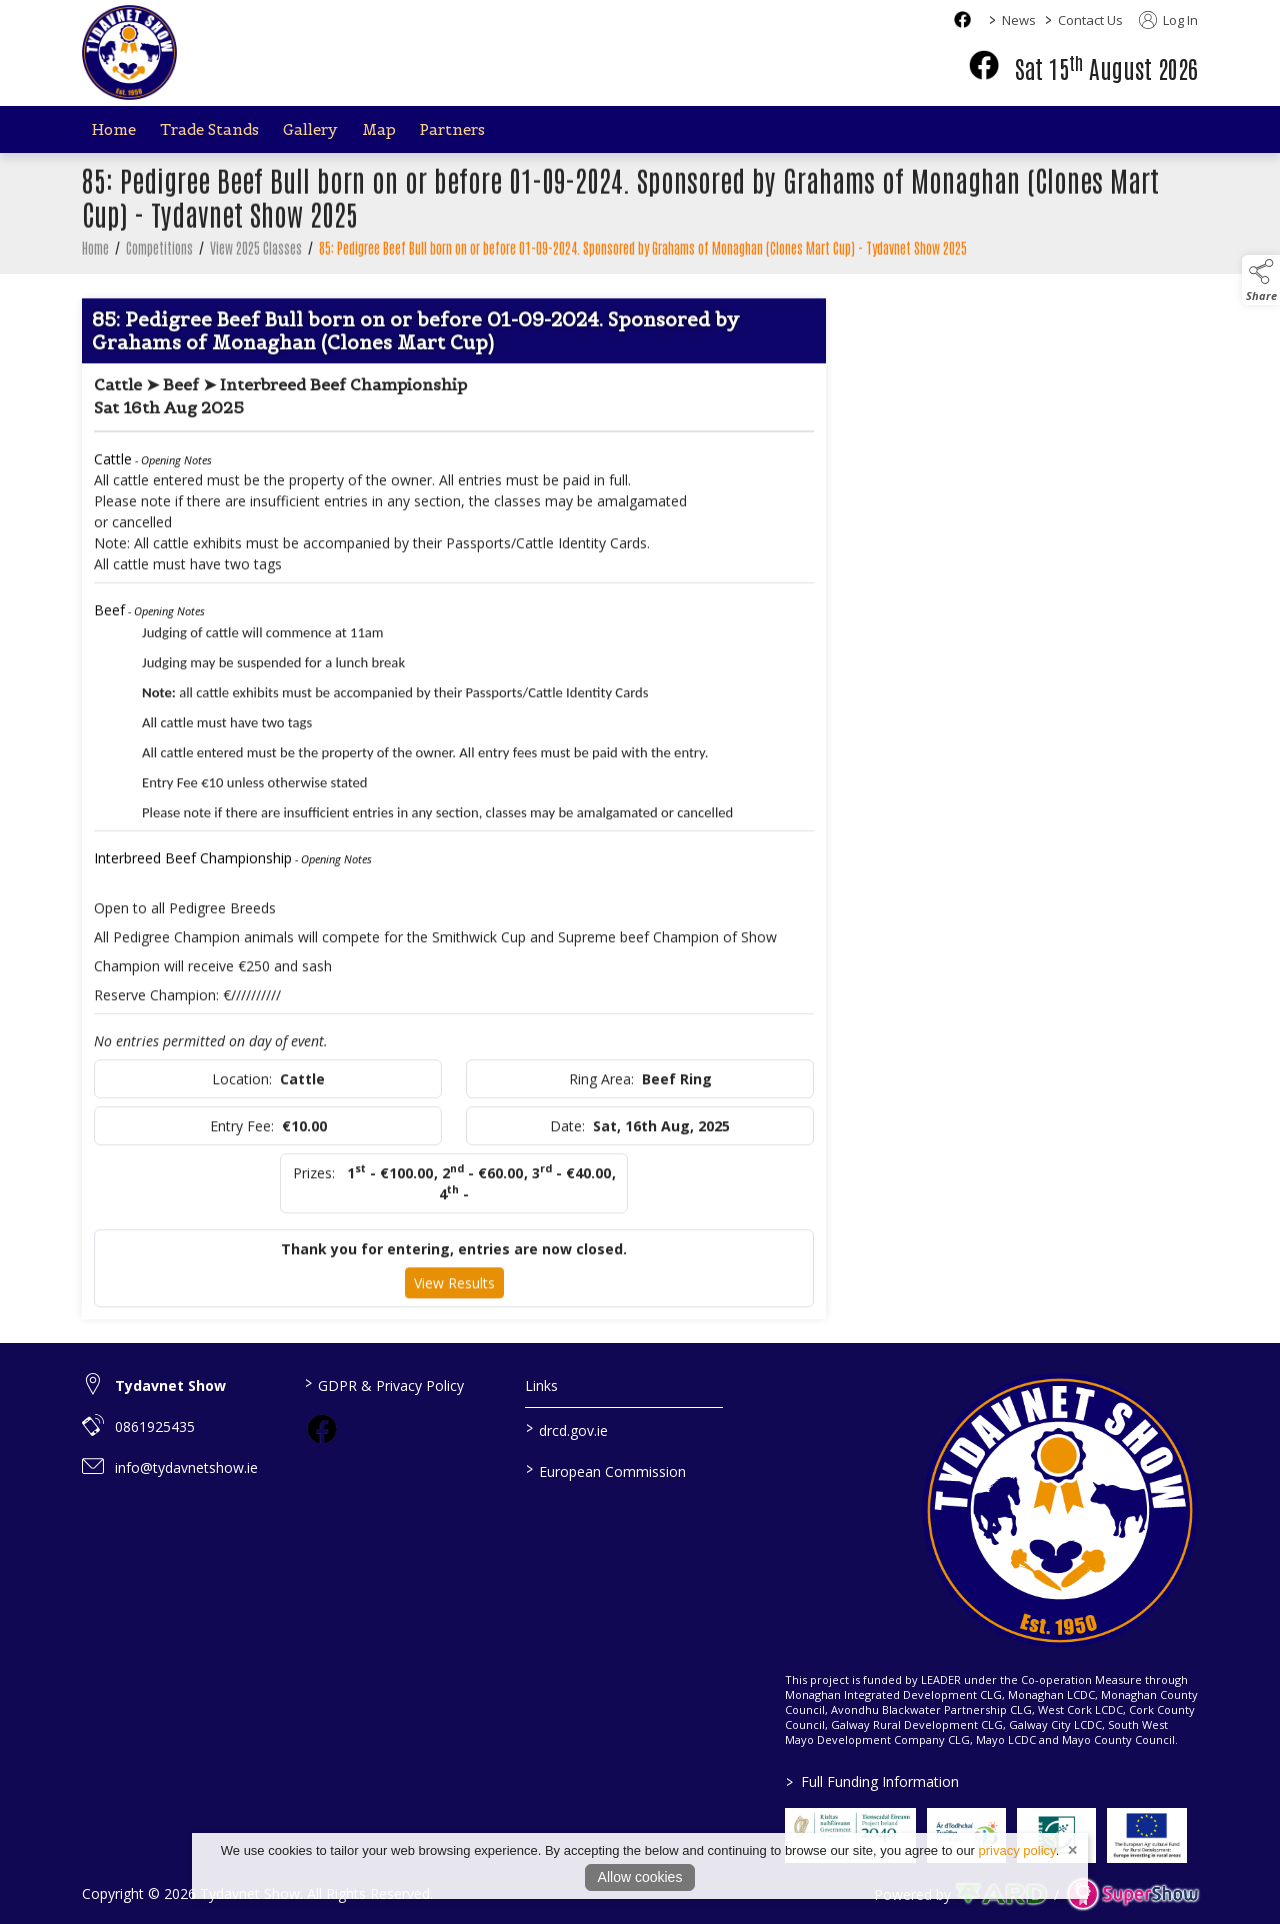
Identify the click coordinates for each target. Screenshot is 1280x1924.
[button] (1261, 280)
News (1019, 20)
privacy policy (1017, 1850)
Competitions (159, 260)
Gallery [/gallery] (310, 129)
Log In (1168, 20)
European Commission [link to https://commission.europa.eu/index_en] (606, 1470)
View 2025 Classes (256, 260)
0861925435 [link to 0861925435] (155, 1426)
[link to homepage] (129, 52)
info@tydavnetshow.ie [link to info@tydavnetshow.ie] (186, 1467)
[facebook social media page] (962, 19)
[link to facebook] (322, 1429)
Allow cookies (640, 1877)
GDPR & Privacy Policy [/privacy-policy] (383, 1384)
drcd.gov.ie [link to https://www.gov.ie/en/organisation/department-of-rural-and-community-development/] (567, 1429)
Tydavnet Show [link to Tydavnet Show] (170, 1385)
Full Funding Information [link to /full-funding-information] (871, 1781)
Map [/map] (379, 129)
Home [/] (114, 129)
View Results (454, 1294)
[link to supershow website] (1132, 1894)
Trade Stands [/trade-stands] (209, 129)
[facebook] (984, 65)
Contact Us (1090, 20)
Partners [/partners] (452, 129)
